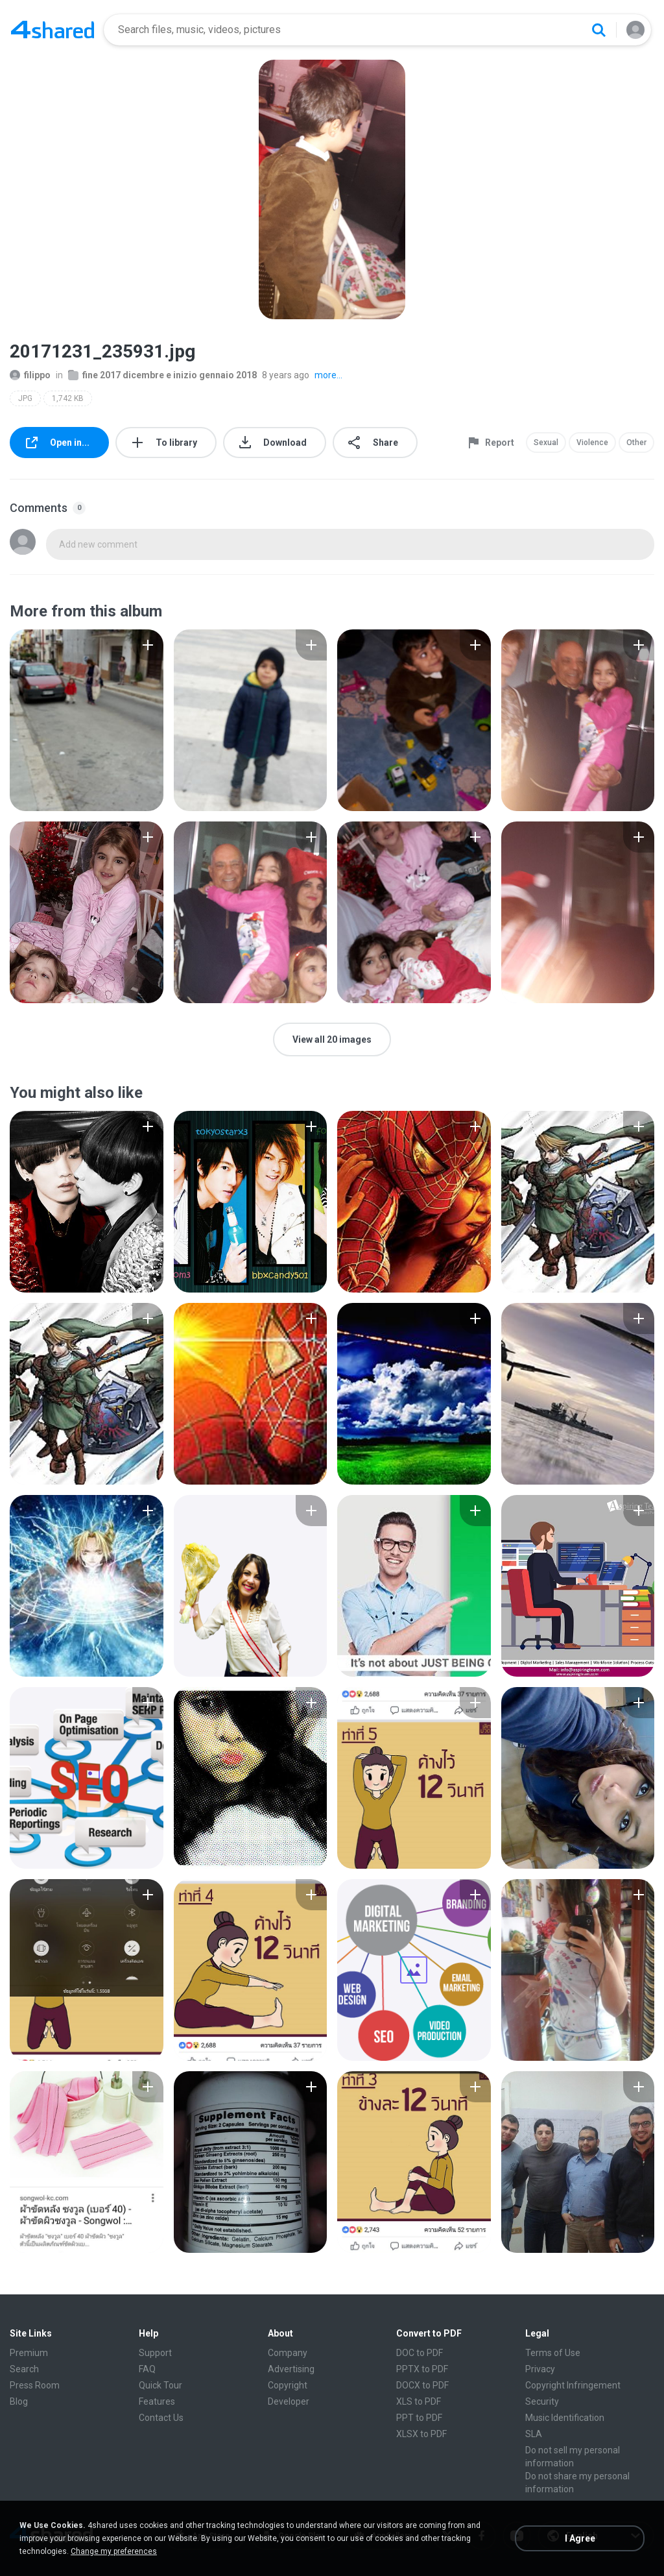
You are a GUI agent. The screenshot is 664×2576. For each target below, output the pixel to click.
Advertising (291, 2369)
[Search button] (598, 29)
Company (287, 2353)
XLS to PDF (418, 2401)
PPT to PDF (419, 2417)
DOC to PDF (419, 2353)
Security (542, 2401)
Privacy (540, 2369)
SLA (533, 2434)
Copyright (287, 2385)
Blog (19, 2401)
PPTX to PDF (422, 2369)
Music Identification (564, 2417)
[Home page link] (52, 30)
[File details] (86, 720)
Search (24, 2369)
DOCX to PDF (422, 2385)
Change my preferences (114, 2551)
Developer (288, 2401)
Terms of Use (552, 2353)
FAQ (147, 2369)
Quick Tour (160, 2385)
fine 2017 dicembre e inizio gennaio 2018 (162, 375)
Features (157, 2401)
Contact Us (161, 2417)
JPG (25, 398)
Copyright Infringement (573, 2385)
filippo (30, 375)
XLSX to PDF (421, 2434)
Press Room (35, 2385)
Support (155, 2353)
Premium (29, 2353)
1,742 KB (68, 398)
